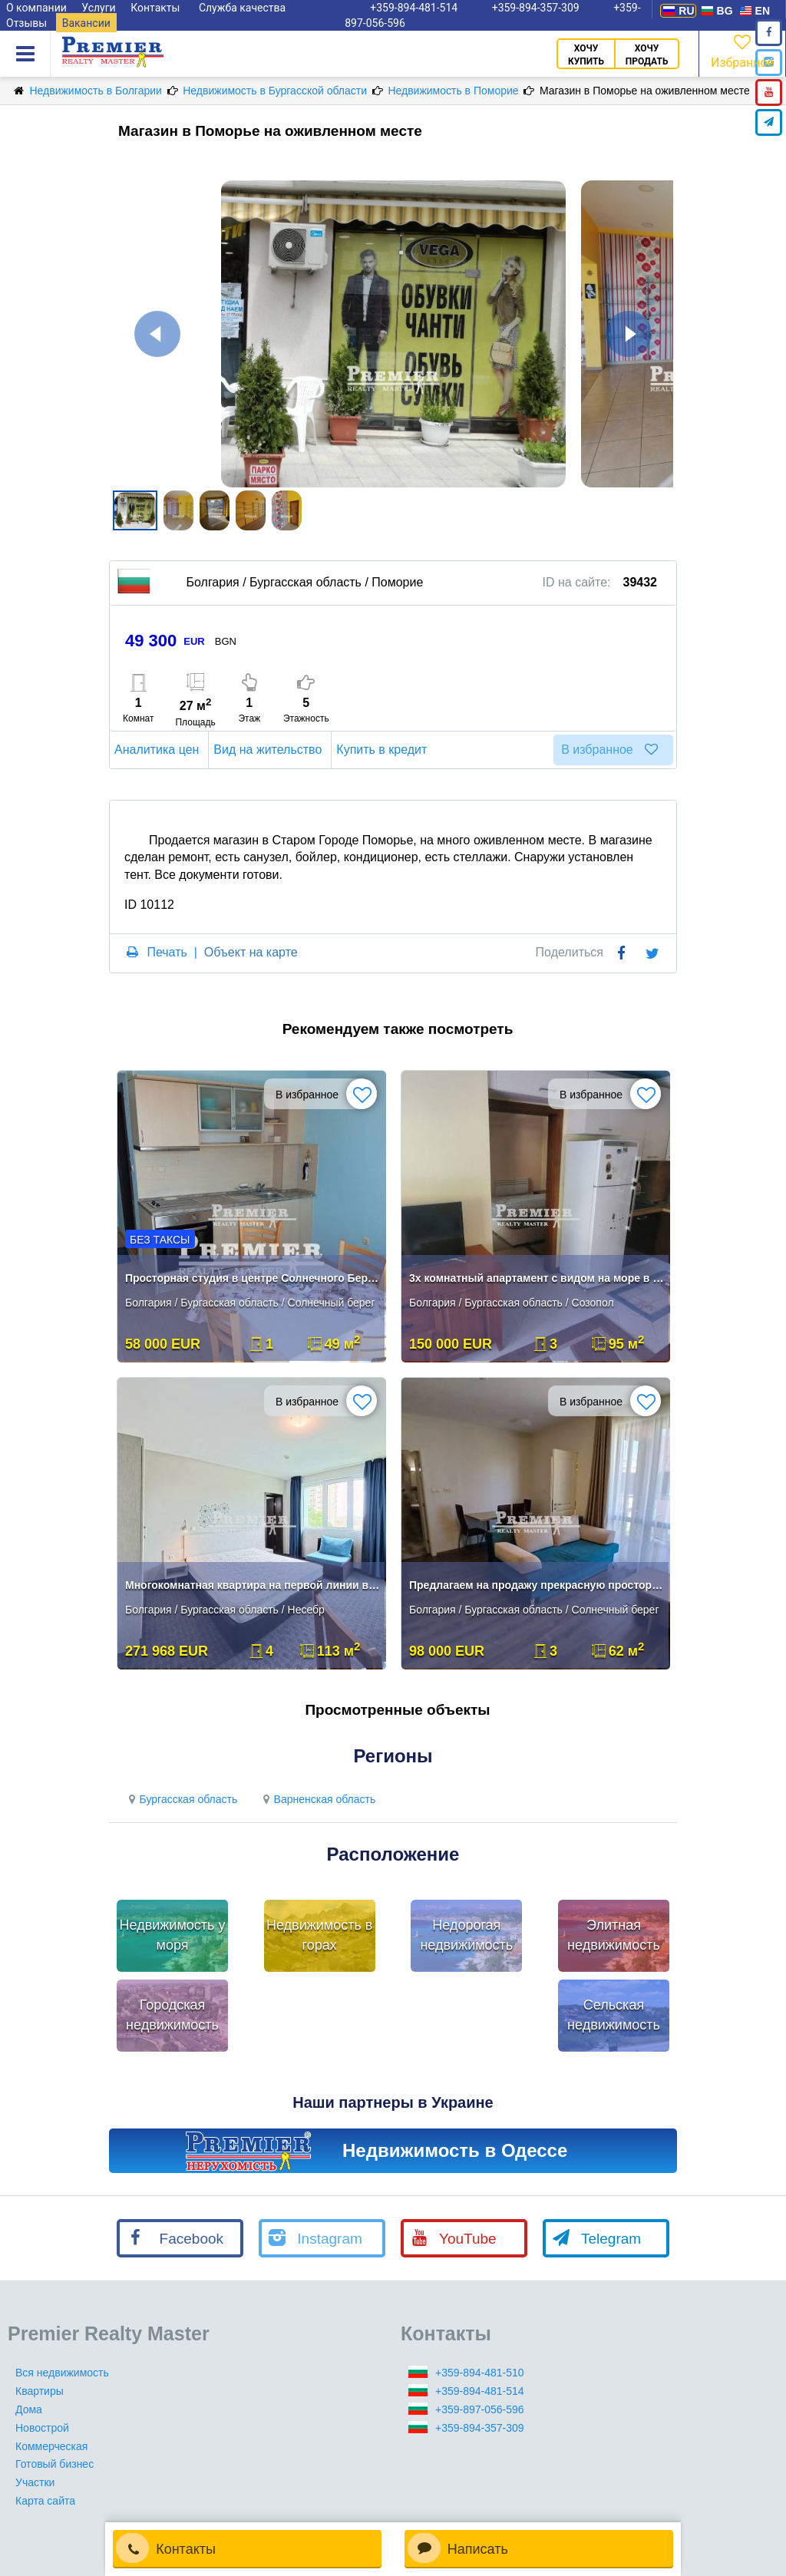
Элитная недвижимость (613, 1935)
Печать (167, 952)
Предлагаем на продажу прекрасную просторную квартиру (537, 1585)
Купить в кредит (383, 749)
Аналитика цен (158, 749)
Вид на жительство (269, 749)
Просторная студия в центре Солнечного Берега (253, 1278)
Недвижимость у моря (173, 1935)
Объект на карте (251, 952)
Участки (34, 2482)
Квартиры (39, 2391)
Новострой (42, 2428)
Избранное (742, 50)
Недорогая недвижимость (466, 1935)
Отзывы (26, 23)
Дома (28, 2409)
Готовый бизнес (54, 2464)
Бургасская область (180, 1799)
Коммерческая (51, 2446)
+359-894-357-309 (479, 2428)
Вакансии (86, 23)
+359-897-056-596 (479, 2409)
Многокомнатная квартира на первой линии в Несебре (253, 1585)
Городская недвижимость (172, 2015)
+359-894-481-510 (479, 2372)
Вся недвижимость (62, 2372)
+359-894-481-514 (479, 2391)
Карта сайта (45, 2501)
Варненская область (317, 1799)
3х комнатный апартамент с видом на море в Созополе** (537, 1278)
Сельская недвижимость (613, 2015)
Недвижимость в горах (319, 1935)
